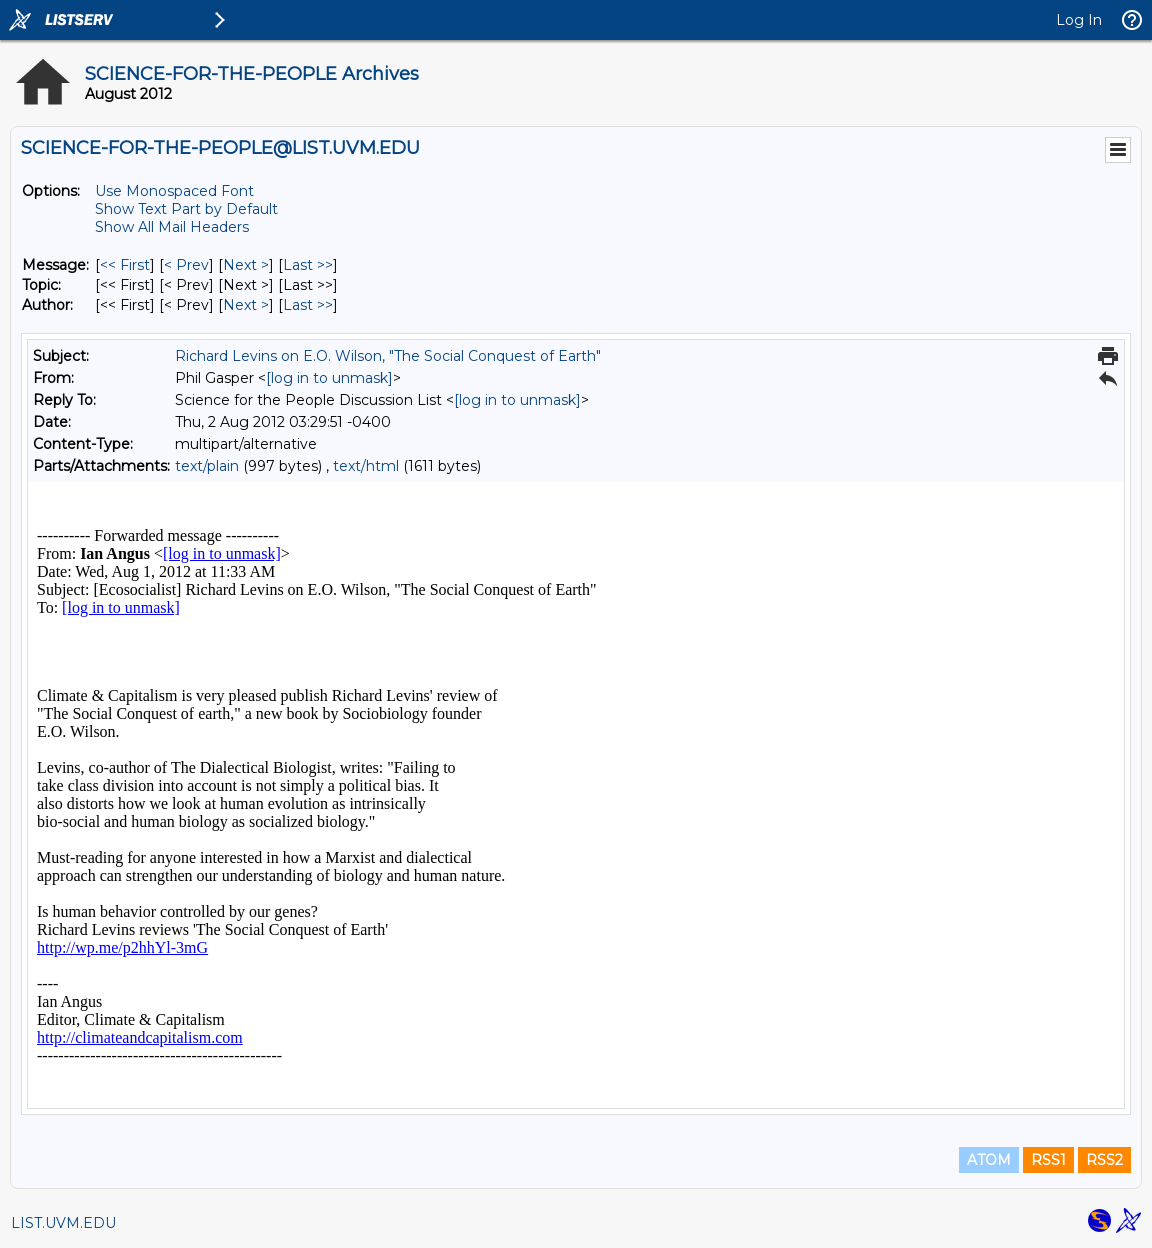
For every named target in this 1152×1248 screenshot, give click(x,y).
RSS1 (1048, 1160)
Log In (1079, 20)
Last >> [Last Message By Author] (308, 305)
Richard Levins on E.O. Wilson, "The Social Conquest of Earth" (388, 356)
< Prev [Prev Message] (186, 265)
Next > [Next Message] (246, 265)
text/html (366, 466)
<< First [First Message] (125, 265)
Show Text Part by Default (186, 209)
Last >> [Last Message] (308, 265)
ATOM (989, 1160)
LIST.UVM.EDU (63, 1223)
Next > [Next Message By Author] (246, 305)
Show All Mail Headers (172, 227)
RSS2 (1104, 1160)
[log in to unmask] (329, 378)
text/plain (207, 466)
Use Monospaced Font (174, 191)
